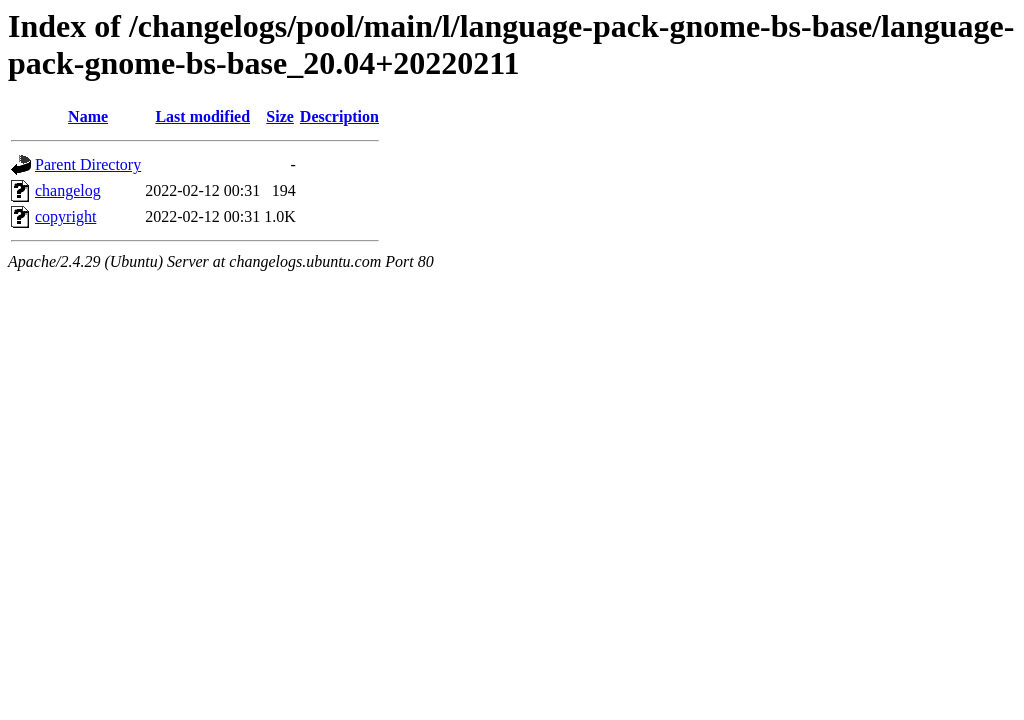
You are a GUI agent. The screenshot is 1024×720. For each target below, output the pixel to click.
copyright (65, 216)
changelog (68, 190)
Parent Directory (88, 164)
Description (339, 116)
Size (280, 116)
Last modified (202, 116)
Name (88, 116)
